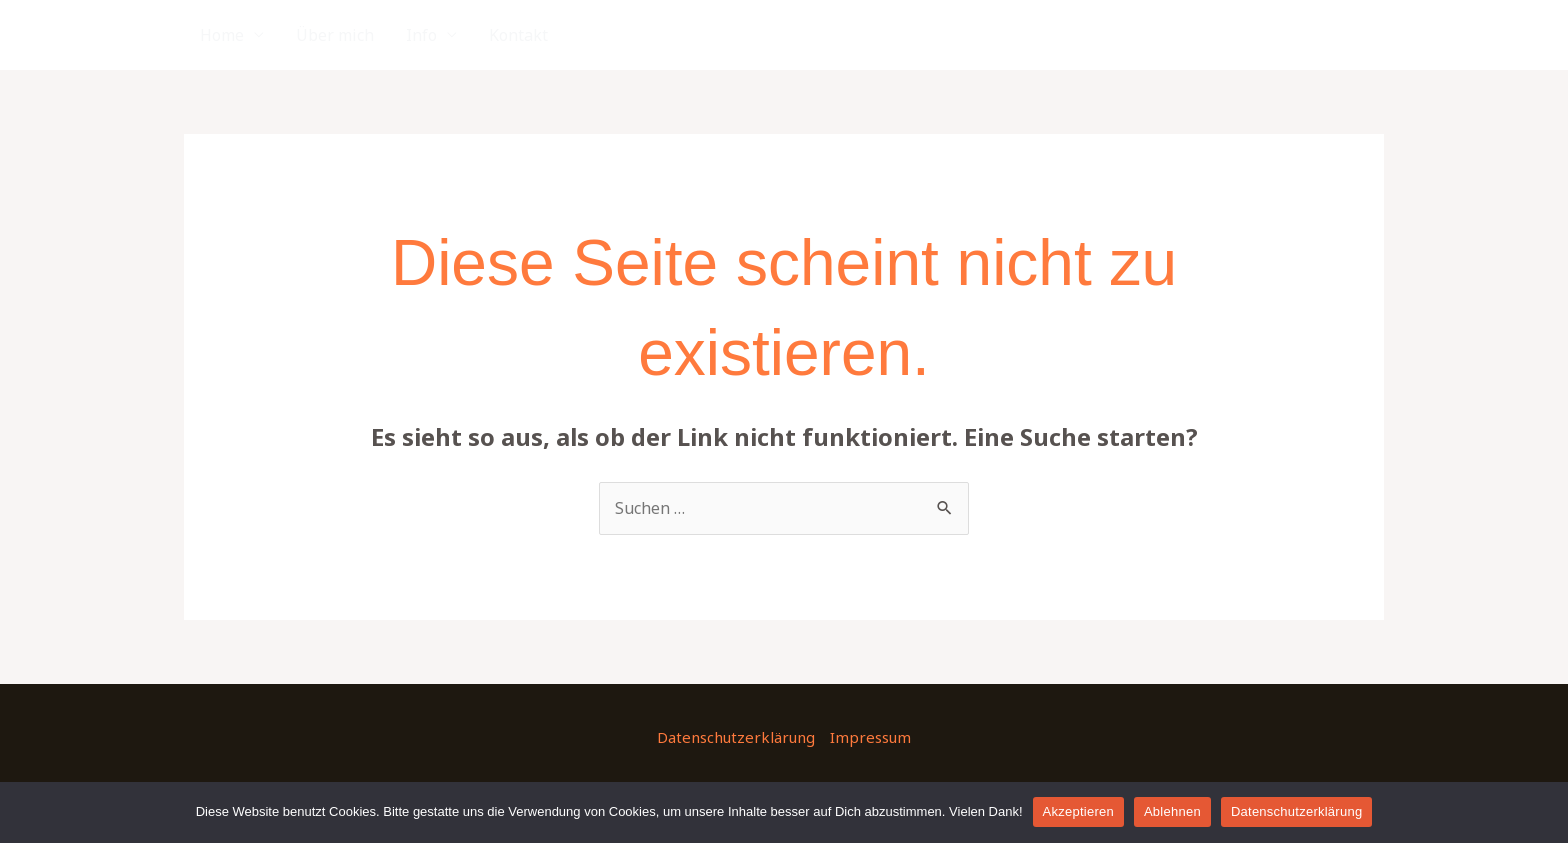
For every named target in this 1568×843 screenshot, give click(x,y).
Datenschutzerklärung (736, 737)
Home (222, 35)
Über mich (335, 35)
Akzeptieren (1078, 811)
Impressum (870, 737)
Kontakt (518, 35)
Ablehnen (1172, 811)
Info (421, 35)
